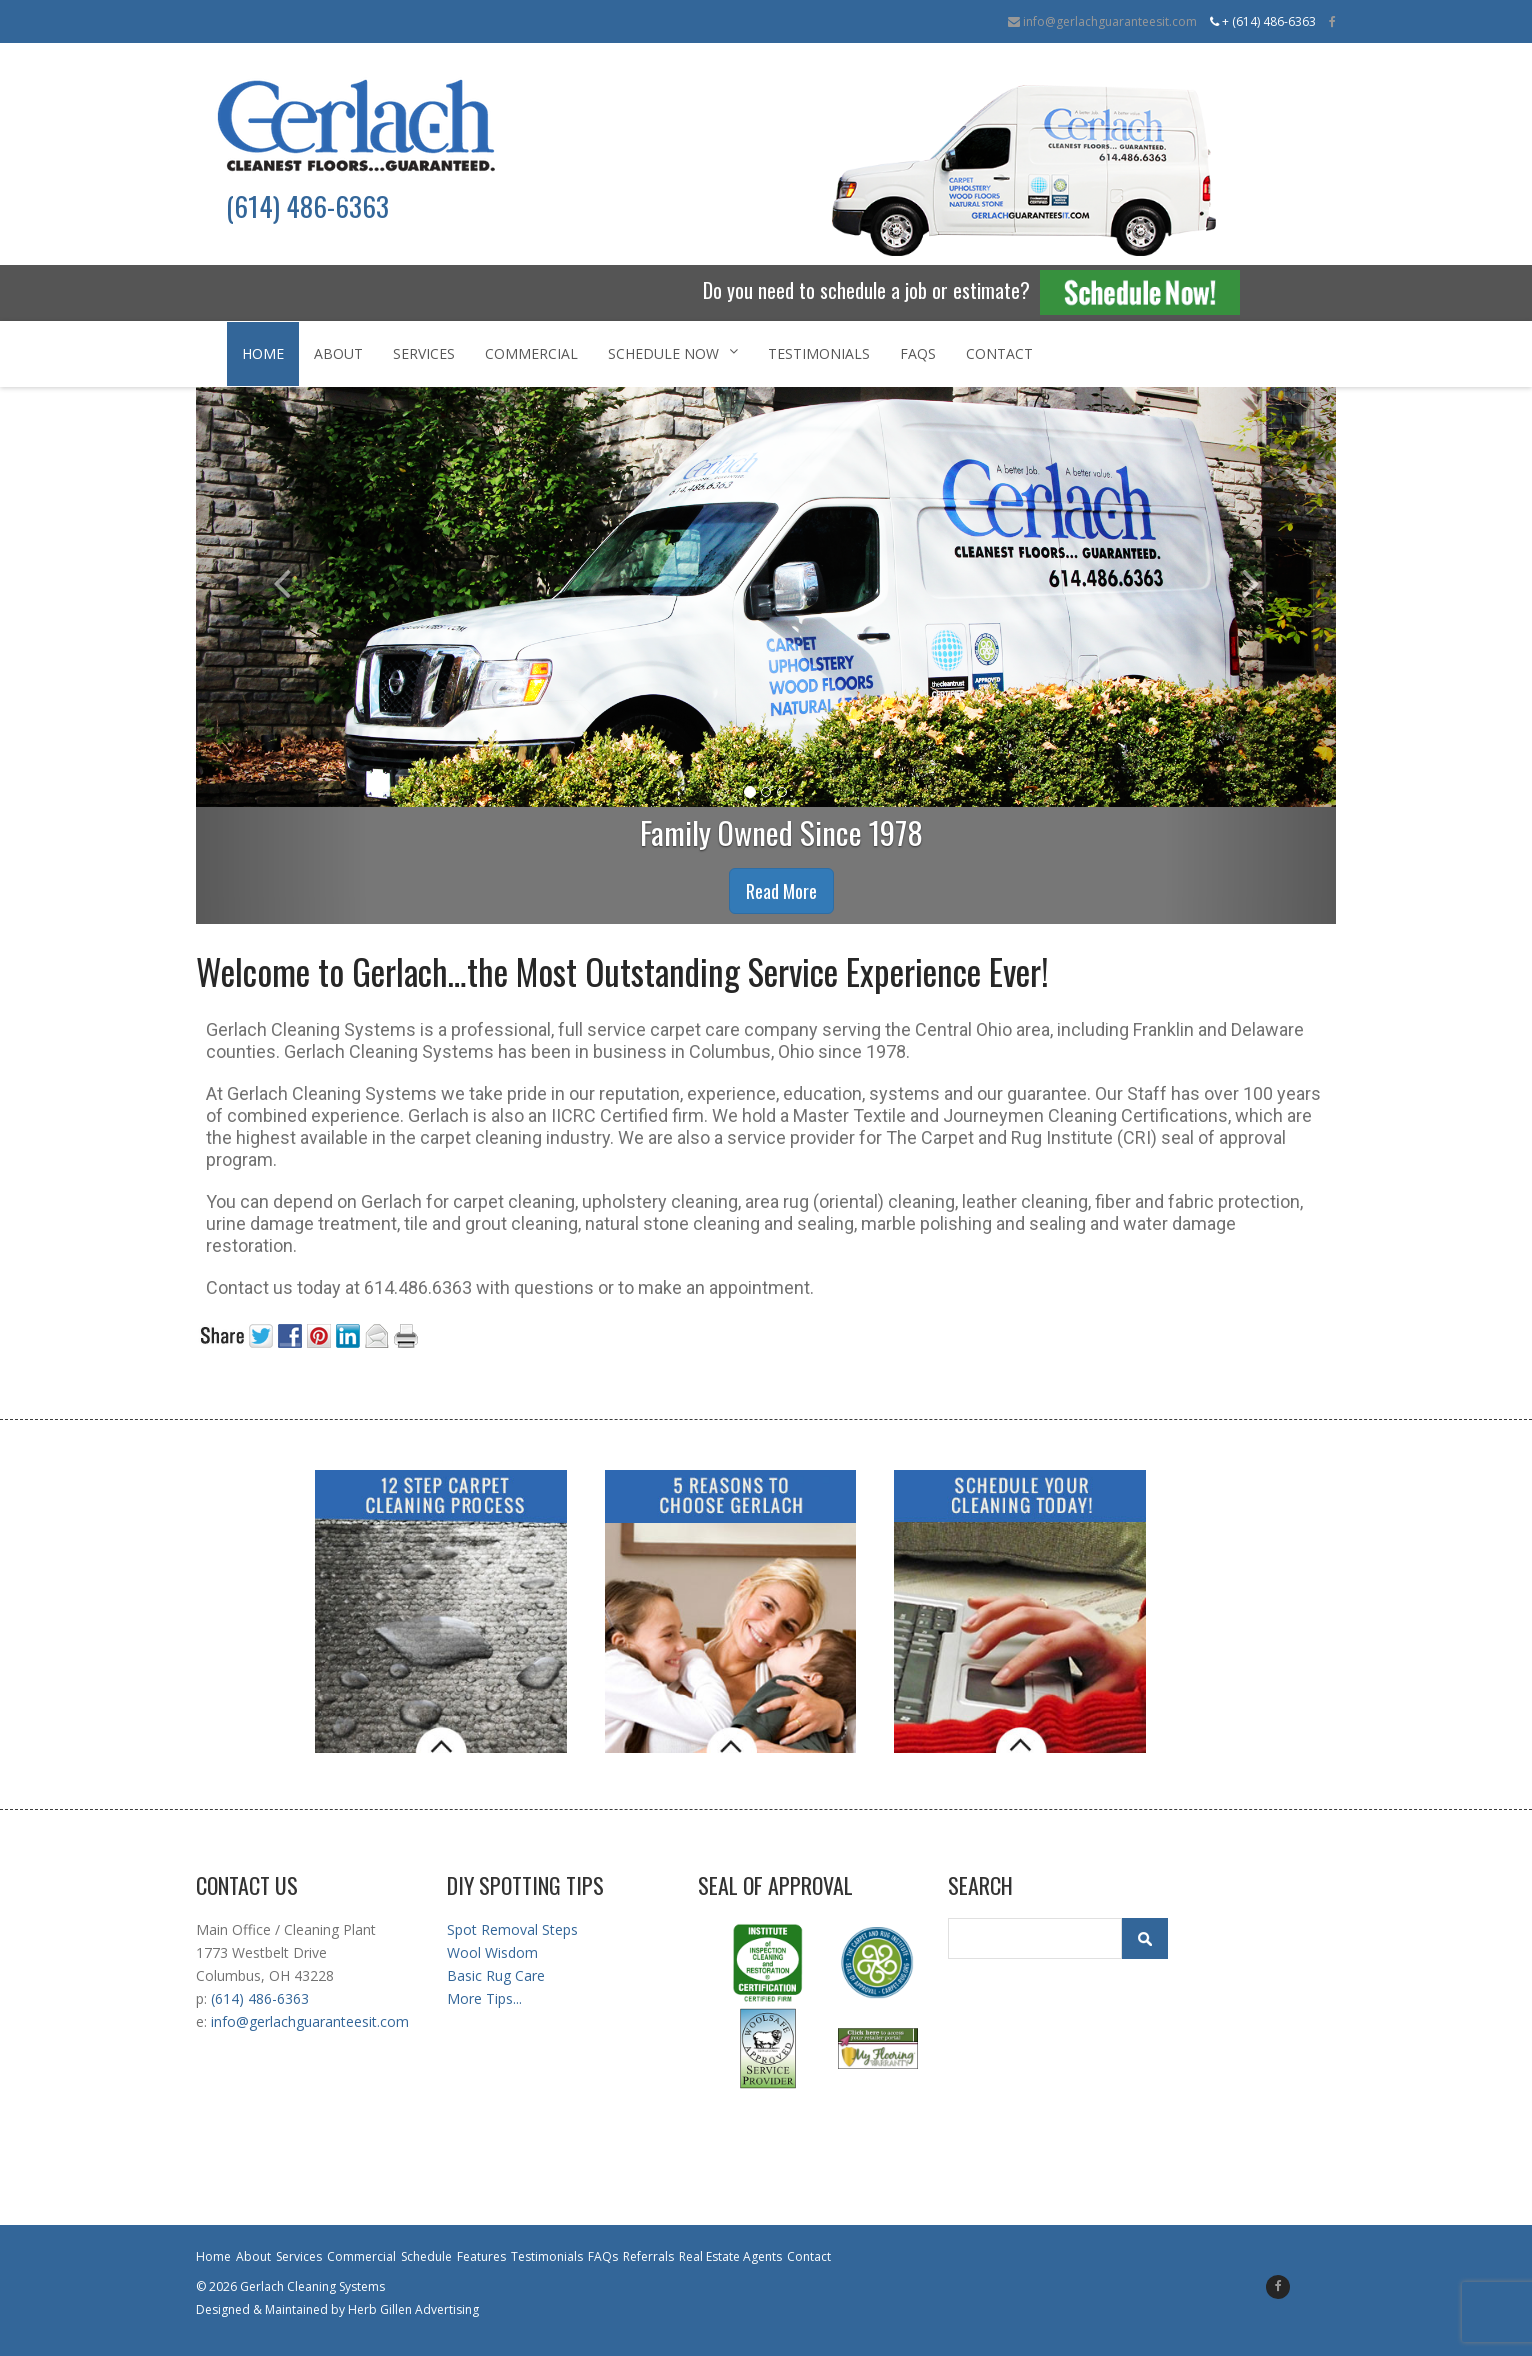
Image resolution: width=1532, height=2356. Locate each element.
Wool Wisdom (492, 1952)
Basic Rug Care (496, 1975)
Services (424, 353)
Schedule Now (673, 353)
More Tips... (484, 1998)
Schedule (426, 2256)
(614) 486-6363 (260, 1998)
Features (481, 2256)
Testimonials (819, 353)
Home (263, 353)
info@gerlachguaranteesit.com (1102, 21)
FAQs (918, 353)
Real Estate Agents (730, 2256)
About (338, 353)
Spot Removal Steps (512, 1929)
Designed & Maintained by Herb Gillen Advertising (337, 2309)
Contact (999, 353)
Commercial (531, 353)
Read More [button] (781, 891)
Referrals (648, 2256)
